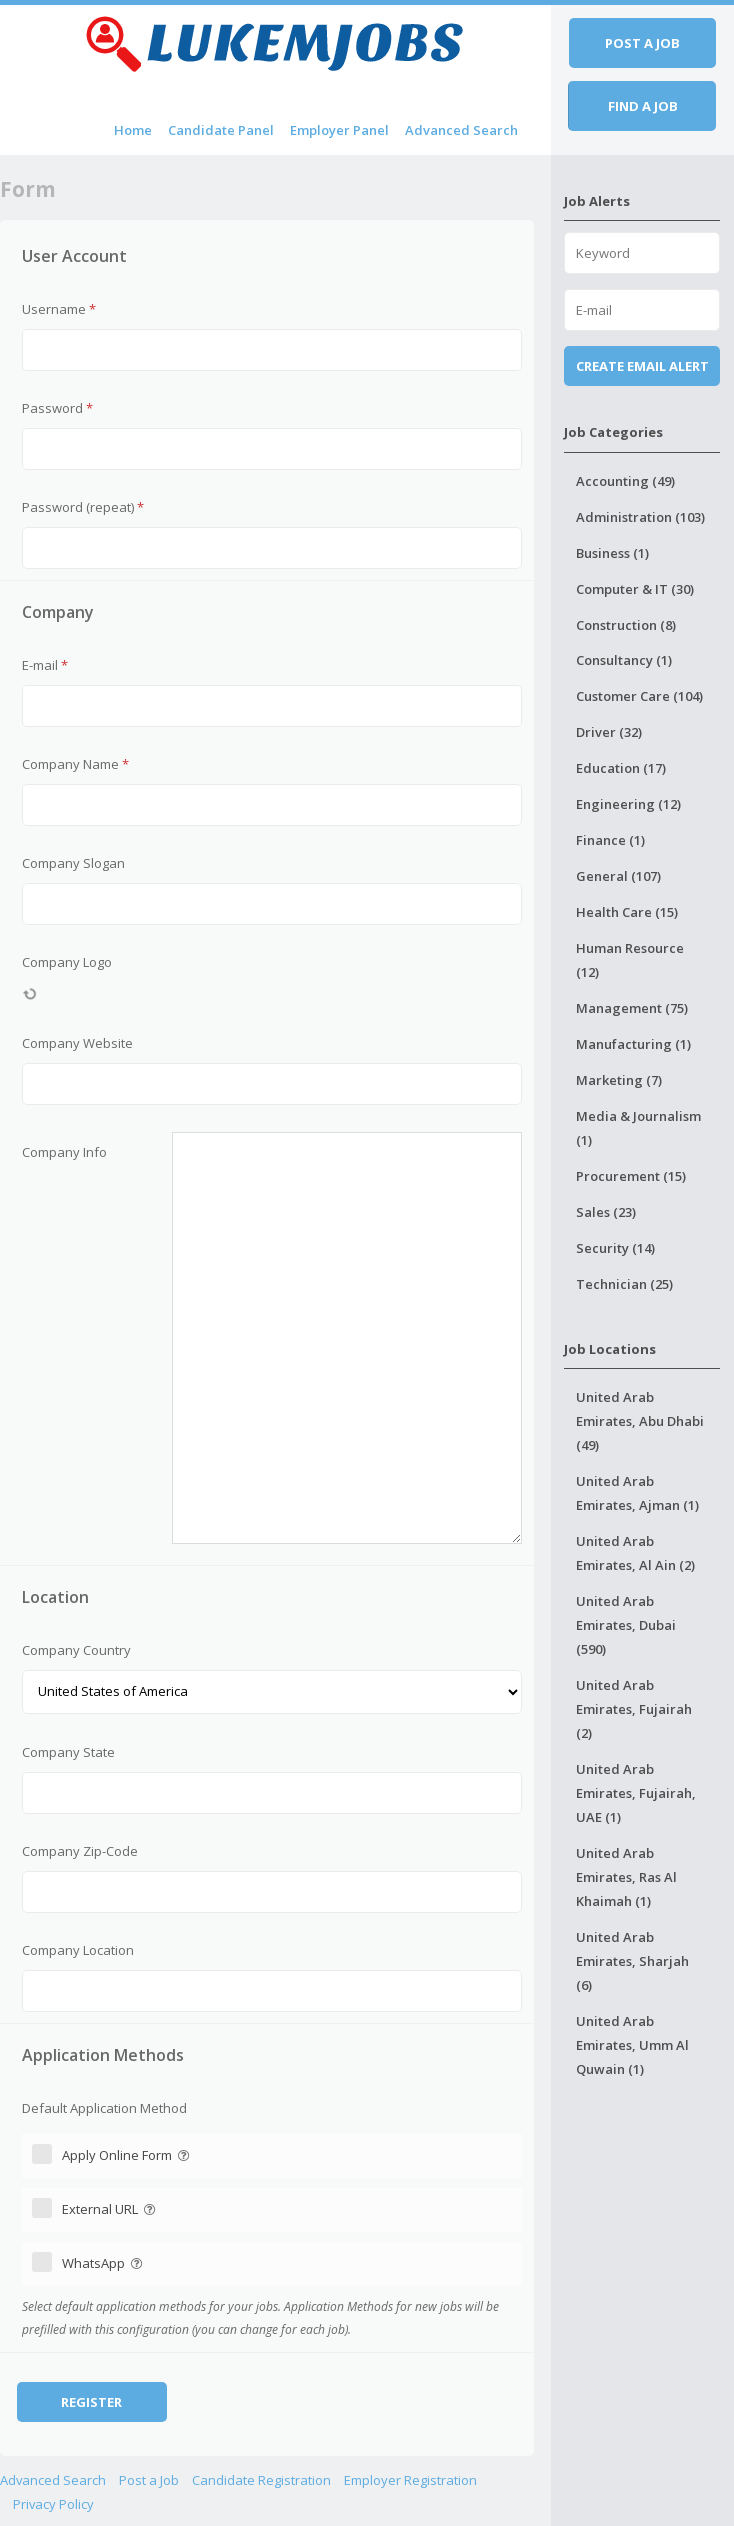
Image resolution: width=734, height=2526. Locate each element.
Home (133, 130)
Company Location (78, 1950)
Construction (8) (626, 625)
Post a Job (149, 2480)
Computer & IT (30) (635, 589)
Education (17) (621, 768)
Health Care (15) (627, 912)
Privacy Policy (53, 2504)
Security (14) (615, 1248)
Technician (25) (624, 1284)
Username (59, 309)
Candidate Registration (261, 2480)
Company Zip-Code (80, 1851)
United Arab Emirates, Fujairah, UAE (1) (636, 1793)
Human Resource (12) (630, 960)
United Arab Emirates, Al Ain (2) (635, 1553)
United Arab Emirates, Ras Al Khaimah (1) (626, 1877)
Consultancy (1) (624, 660)
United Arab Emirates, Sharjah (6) (632, 1961)
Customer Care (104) (639, 696)
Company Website (77, 1043)
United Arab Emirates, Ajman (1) (637, 1493)
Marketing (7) (619, 1080)
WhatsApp (104, 2263)
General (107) (618, 876)
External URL (110, 2209)
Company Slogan (73, 863)
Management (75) (632, 1008)
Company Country (76, 1650)
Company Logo (67, 962)
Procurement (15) (631, 1176)
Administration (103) (640, 517)
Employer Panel (339, 130)
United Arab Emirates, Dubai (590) (626, 1625)
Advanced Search (461, 130)
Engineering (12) (628, 804)
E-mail (45, 665)
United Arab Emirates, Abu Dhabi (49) (640, 1421)
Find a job (643, 106)
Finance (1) (610, 840)
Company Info (64, 1152)
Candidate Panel (221, 130)
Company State (68, 1752)
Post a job (642, 43)
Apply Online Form (127, 2155)
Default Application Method (104, 2108)
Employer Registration (410, 2480)
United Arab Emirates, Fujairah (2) (634, 1709)
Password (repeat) (83, 507)
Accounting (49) (625, 481)
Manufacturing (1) (633, 1044)
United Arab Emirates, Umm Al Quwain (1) (632, 2045)
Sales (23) (606, 1212)
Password (57, 408)
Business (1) (612, 553)
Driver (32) (609, 732)
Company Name (75, 764)
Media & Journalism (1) (638, 1128)
